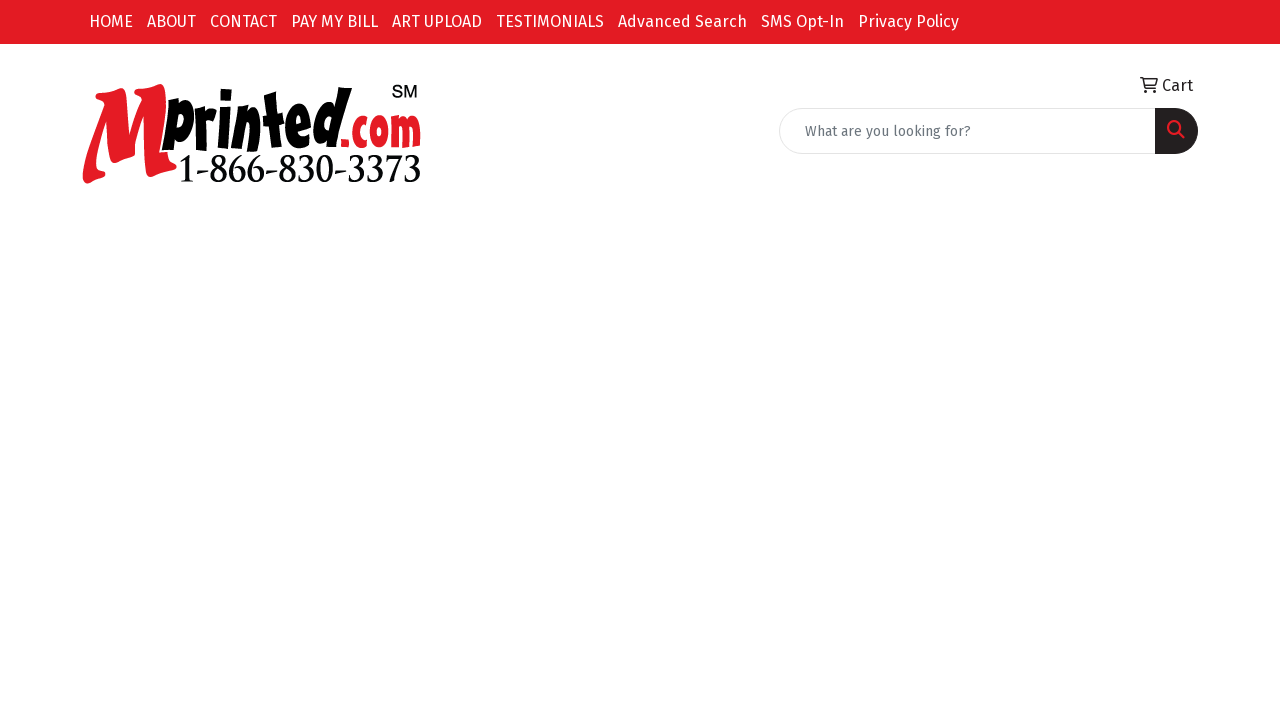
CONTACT (243, 21)
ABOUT (171, 21)
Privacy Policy (908, 21)
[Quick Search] (967, 131)
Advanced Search (682, 21)
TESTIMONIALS (550, 21)
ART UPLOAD (437, 21)
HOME (111, 21)
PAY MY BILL (334, 21)
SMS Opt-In (802, 21)
